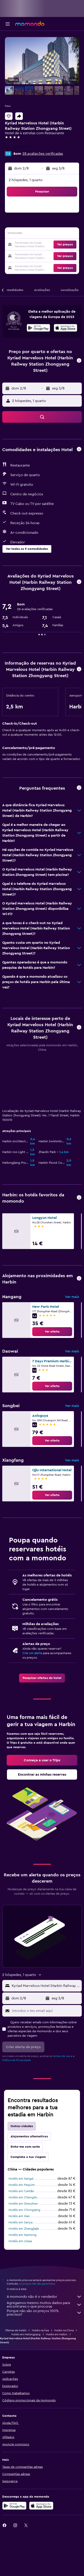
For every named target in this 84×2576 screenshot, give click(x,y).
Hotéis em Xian (19, 2216)
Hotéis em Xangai (21, 2178)
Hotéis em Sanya (20, 2222)
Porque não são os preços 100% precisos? (44, 2312)
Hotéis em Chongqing (24, 2210)
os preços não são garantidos (37, 2283)
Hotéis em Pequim (22, 2185)
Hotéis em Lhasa (20, 2241)
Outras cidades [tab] (22, 2126)
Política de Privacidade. (16, 2060)
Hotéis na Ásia (40, 2330)
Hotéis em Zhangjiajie (24, 2228)
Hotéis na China (64, 2330)
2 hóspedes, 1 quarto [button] (26, 180)
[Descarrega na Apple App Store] (41, 2506)
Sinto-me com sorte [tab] (25, 2146)
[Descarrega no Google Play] (38, 328)
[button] (8, 24)
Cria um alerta (32, 1653)
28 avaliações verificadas (42, 153)
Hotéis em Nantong (23, 2235)
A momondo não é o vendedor (44, 2296)
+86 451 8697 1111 (18, 147)
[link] (52, 1331)
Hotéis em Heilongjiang (26, 2334)
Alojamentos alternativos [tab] (29, 2136)
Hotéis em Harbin (56, 2334)
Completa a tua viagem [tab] (28, 2157)
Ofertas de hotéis (15, 2330)
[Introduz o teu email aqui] (46, 2011)
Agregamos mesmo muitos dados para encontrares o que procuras (44, 2304)
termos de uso (61, 2056)
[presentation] (65, 328)
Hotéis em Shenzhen (23, 2203)
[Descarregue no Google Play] (14, 2506)
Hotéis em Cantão (21, 2191)
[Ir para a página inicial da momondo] (29, 23)
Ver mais (72, 1297)
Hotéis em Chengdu (23, 2197)
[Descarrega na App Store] (65, 328)
